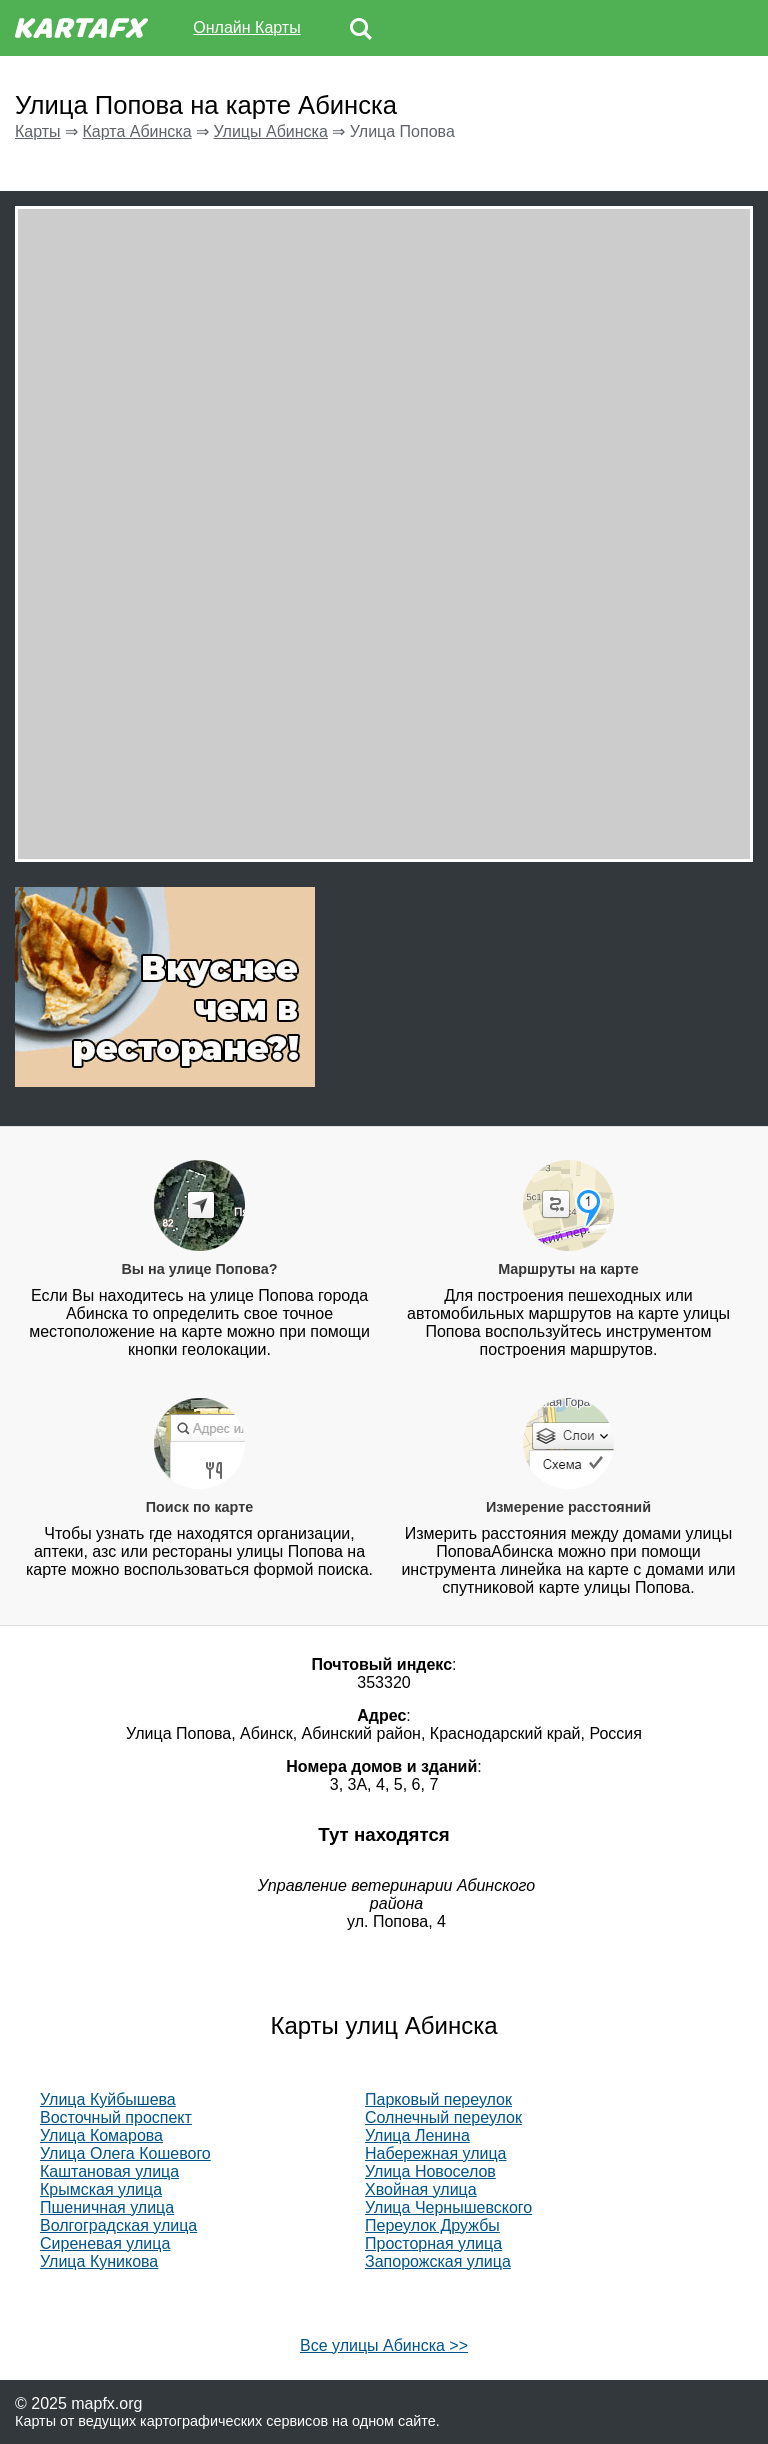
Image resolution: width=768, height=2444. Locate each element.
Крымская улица (101, 2189)
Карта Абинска (136, 131)
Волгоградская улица (118, 2225)
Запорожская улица (438, 2261)
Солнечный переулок (443, 2117)
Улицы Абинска (271, 131)
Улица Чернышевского (448, 2207)
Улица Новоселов (430, 2171)
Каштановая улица (109, 2171)
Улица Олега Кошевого (125, 2153)
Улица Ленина (417, 2135)
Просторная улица (433, 2243)
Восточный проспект (116, 2117)
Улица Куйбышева (108, 2099)
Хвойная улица (421, 2189)
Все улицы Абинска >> (384, 2345)
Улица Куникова (99, 2261)
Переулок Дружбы (432, 2225)
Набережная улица (435, 2153)
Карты (38, 131)
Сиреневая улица (105, 2243)
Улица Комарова (101, 2135)
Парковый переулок (438, 2099)
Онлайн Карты (246, 27)
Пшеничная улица (107, 2207)
